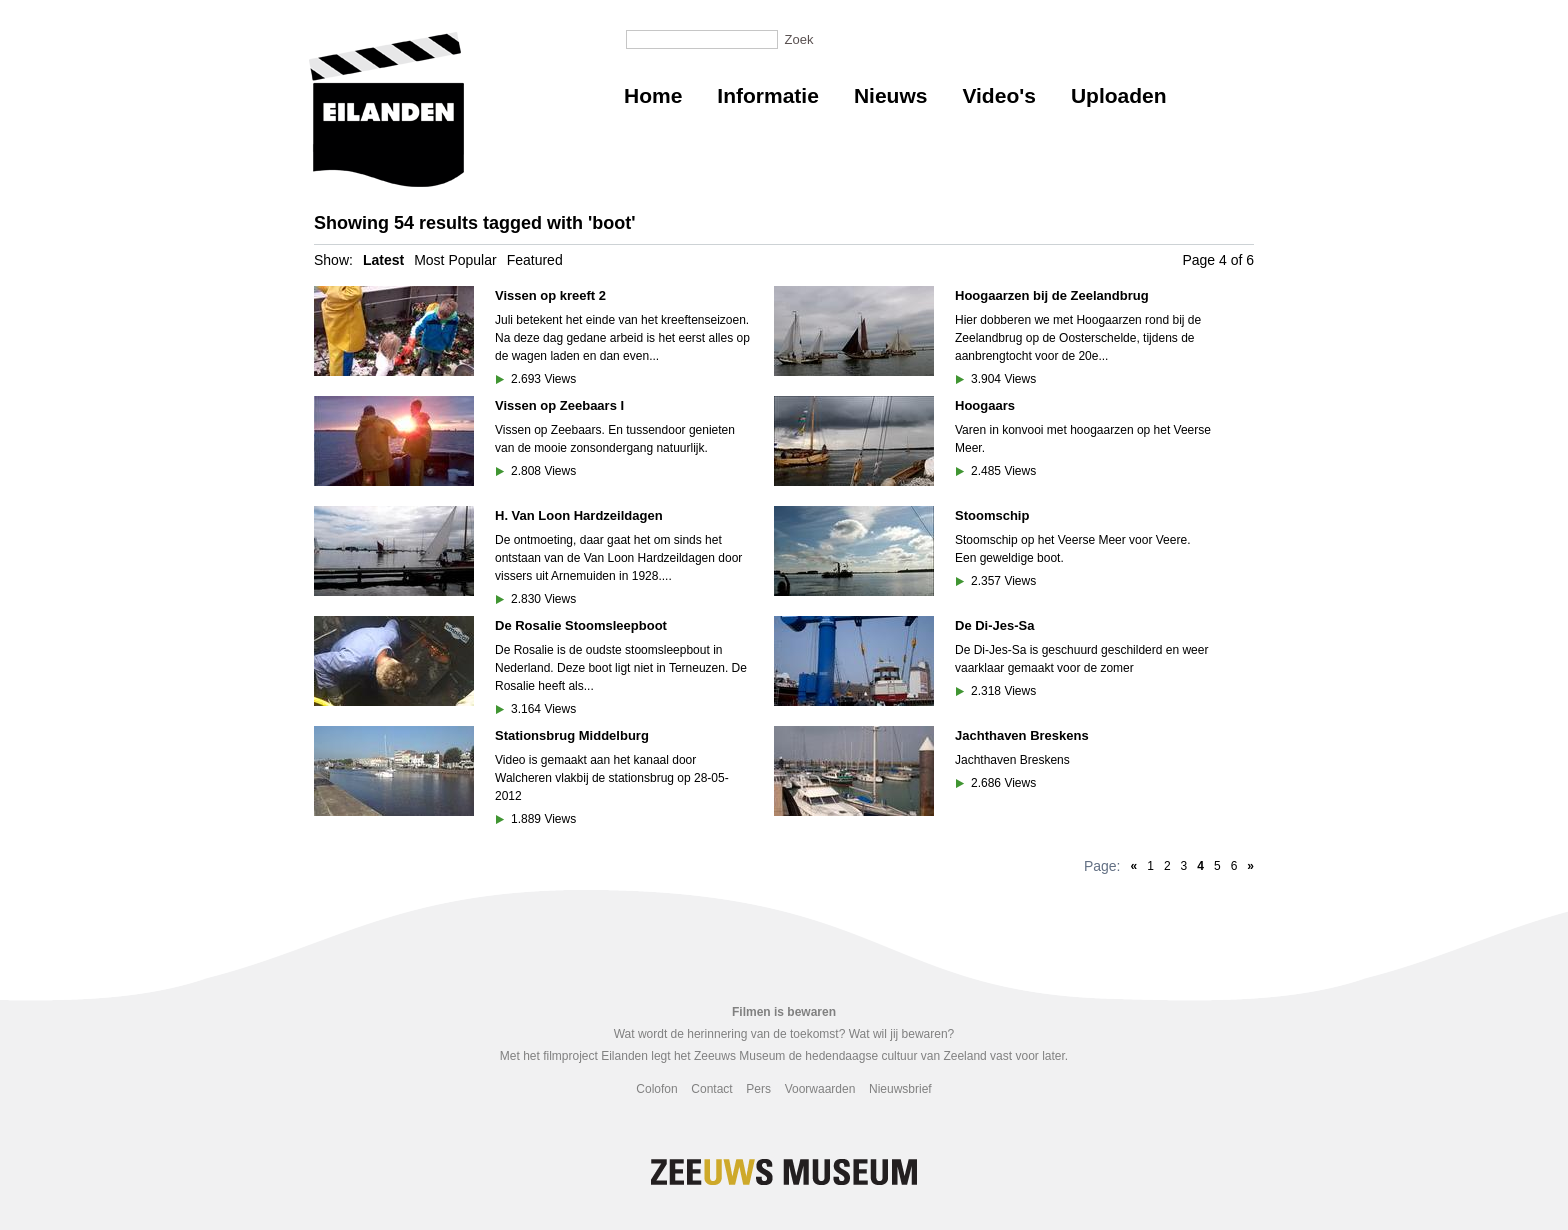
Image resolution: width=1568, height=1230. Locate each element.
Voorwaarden (820, 1089)
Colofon (656, 1089)
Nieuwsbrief (900, 1089)
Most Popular (455, 260)
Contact (711, 1089)
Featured (535, 260)
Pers (758, 1089)
